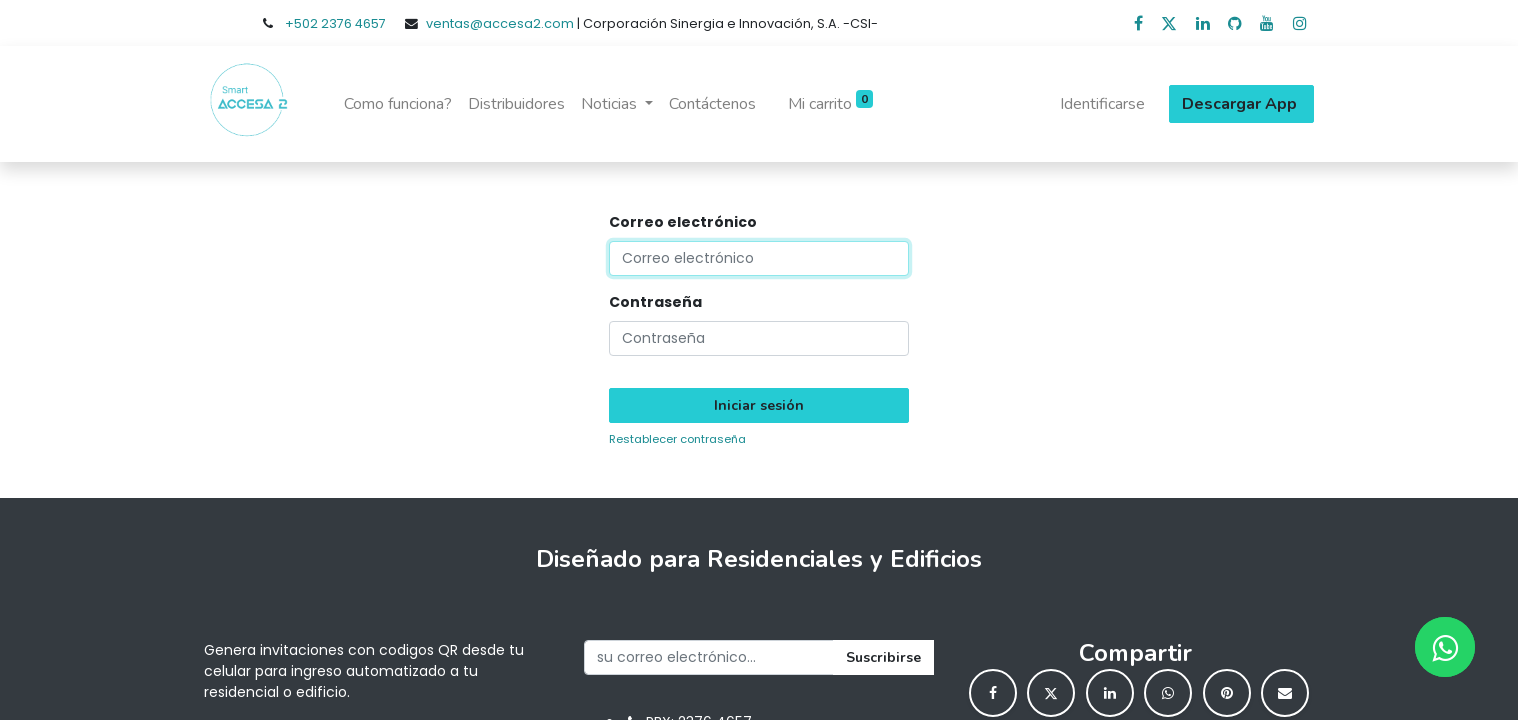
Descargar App (1241, 104)
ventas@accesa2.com (500, 23)
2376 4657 (353, 23)
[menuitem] (398, 104)
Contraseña (655, 302)
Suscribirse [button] (883, 657)
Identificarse (1102, 104)
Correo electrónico (683, 222)
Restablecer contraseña (677, 439)
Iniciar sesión (759, 405)
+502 (303, 23)
